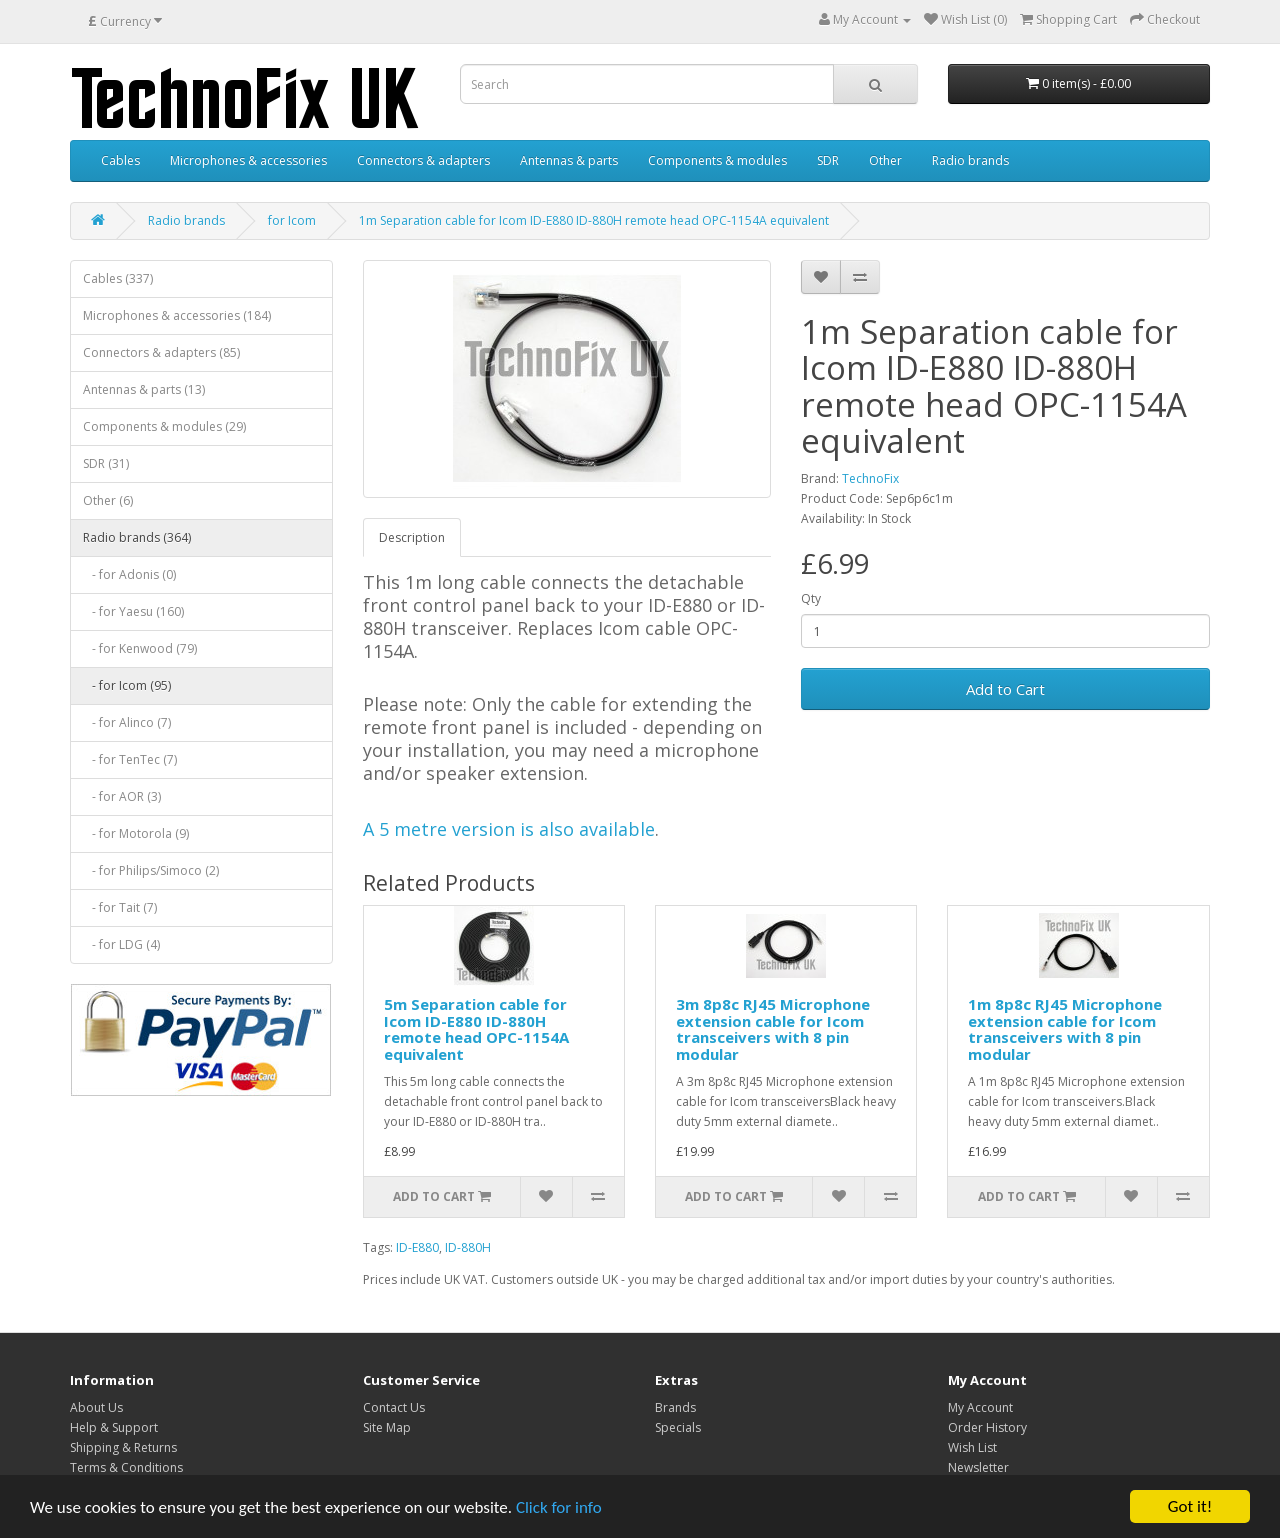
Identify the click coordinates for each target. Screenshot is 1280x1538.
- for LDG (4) (121, 944)
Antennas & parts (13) (144, 389)
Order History (987, 1427)
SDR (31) (106, 463)
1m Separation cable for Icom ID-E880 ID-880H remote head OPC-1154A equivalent (594, 220)
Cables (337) (118, 278)
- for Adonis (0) (129, 574)
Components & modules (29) (164, 426)
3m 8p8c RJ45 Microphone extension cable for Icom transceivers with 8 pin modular (773, 1029)
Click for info (559, 1507)
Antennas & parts (569, 160)
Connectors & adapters (423, 160)
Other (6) (108, 500)
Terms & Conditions (126, 1467)
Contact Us (394, 1407)
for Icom (292, 220)
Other (885, 160)
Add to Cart (1005, 689)
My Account (980, 1407)
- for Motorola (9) (136, 833)
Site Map (387, 1427)
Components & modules (717, 160)
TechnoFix (870, 478)
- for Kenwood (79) (140, 648)
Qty (811, 598)
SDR (828, 160)
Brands (675, 1407)
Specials (678, 1427)
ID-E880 (417, 1247)
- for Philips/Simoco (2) (151, 870)
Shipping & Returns (123, 1447)
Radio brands (970, 160)
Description (412, 537)
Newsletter (978, 1467)
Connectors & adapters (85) (161, 352)
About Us (96, 1407)
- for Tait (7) (120, 907)
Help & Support (114, 1427)
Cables (120, 160)
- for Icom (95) (127, 685)
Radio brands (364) (137, 537)
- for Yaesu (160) (133, 611)
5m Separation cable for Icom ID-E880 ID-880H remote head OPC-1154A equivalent (476, 1029)
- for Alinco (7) (127, 722)
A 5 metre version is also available (509, 829)
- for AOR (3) (122, 796)
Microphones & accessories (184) (177, 315)
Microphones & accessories (248, 160)
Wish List (972, 1447)
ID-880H (468, 1247)
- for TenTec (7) (130, 759)
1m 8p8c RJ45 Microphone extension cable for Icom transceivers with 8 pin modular (1065, 1029)
